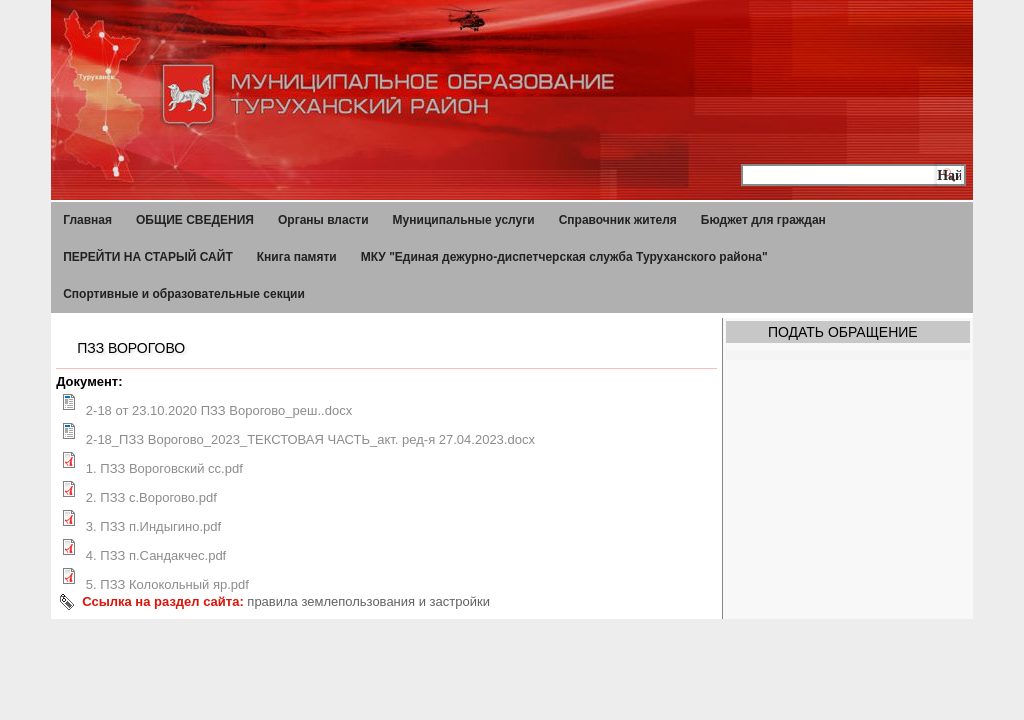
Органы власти (323, 220)
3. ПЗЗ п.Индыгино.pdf (153, 526)
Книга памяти (297, 257)
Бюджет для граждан (763, 220)
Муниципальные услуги (464, 220)
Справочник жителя (618, 220)
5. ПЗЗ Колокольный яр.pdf (167, 584)
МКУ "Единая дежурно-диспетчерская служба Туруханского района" (564, 257)
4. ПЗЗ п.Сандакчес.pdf (156, 555)
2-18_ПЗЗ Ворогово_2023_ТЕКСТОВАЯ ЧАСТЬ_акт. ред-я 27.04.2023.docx (310, 439)
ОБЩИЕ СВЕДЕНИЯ (195, 220)
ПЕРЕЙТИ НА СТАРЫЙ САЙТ (148, 257)
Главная (87, 220)
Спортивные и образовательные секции (184, 294)
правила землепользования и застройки (368, 601)
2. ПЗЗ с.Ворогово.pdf (151, 497)
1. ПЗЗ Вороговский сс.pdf (164, 468)
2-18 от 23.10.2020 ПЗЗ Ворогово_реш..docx (219, 410)
